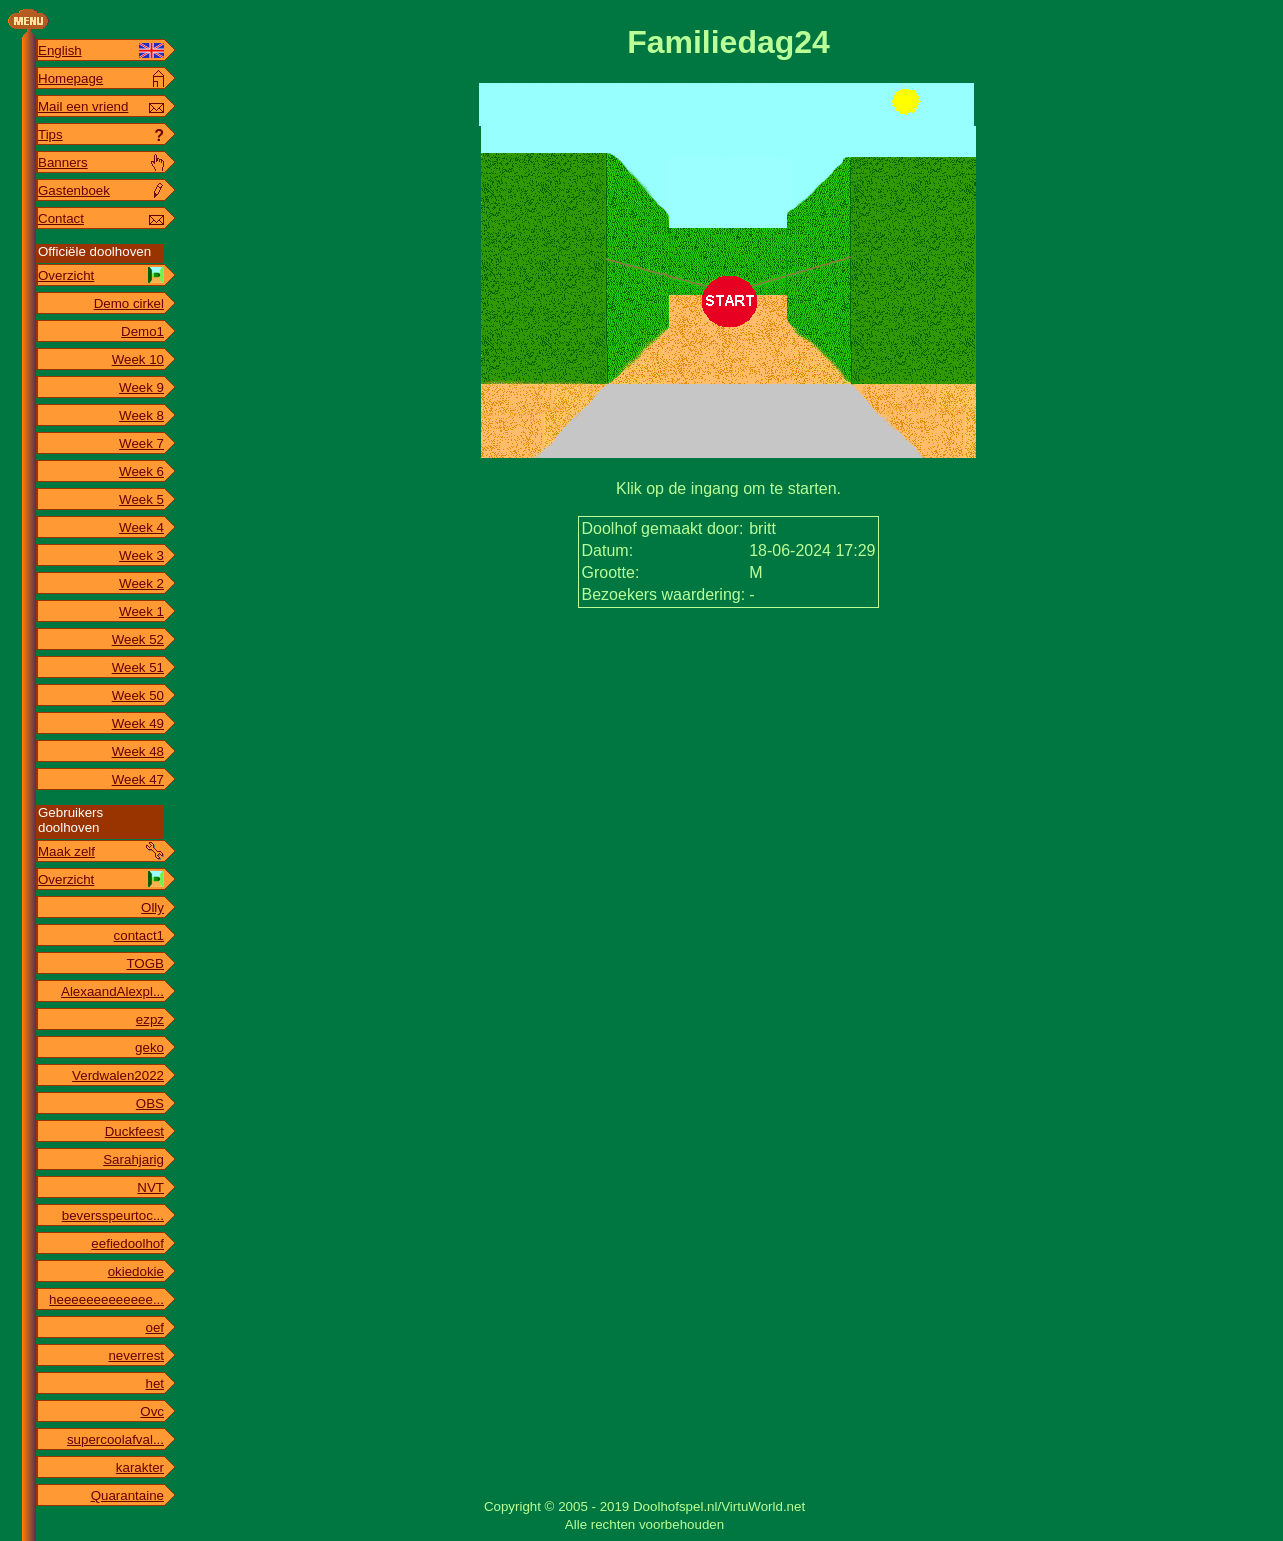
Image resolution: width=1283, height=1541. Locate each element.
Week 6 (141, 471)
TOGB (145, 963)
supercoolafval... (115, 1439)
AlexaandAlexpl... (112, 991)
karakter (140, 1467)
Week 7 (141, 443)
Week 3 (141, 555)
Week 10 (138, 359)
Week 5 (141, 499)
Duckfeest (134, 1131)
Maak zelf (66, 851)
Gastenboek (74, 190)
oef (154, 1327)
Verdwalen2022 (118, 1075)
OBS (150, 1103)
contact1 (139, 935)
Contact (61, 218)
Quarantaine (127, 1495)
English (60, 50)
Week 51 (138, 667)
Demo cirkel (129, 303)
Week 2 (141, 583)
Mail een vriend (83, 106)
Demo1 (142, 331)
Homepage (70, 78)
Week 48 (138, 751)
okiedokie (136, 1271)
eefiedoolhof (127, 1243)
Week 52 (138, 639)
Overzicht (66, 275)
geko (149, 1047)
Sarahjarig (133, 1159)
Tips (50, 134)
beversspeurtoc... (113, 1215)
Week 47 (138, 779)
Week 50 (138, 695)
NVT (150, 1187)
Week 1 (141, 611)
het (154, 1383)
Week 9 (141, 387)
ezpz (150, 1019)
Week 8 (141, 415)
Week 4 (141, 527)
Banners (63, 162)
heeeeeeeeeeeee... (106, 1299)
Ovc (152, 1411)
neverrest (136, 1355)
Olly (152, 907)
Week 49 (138, 723)
